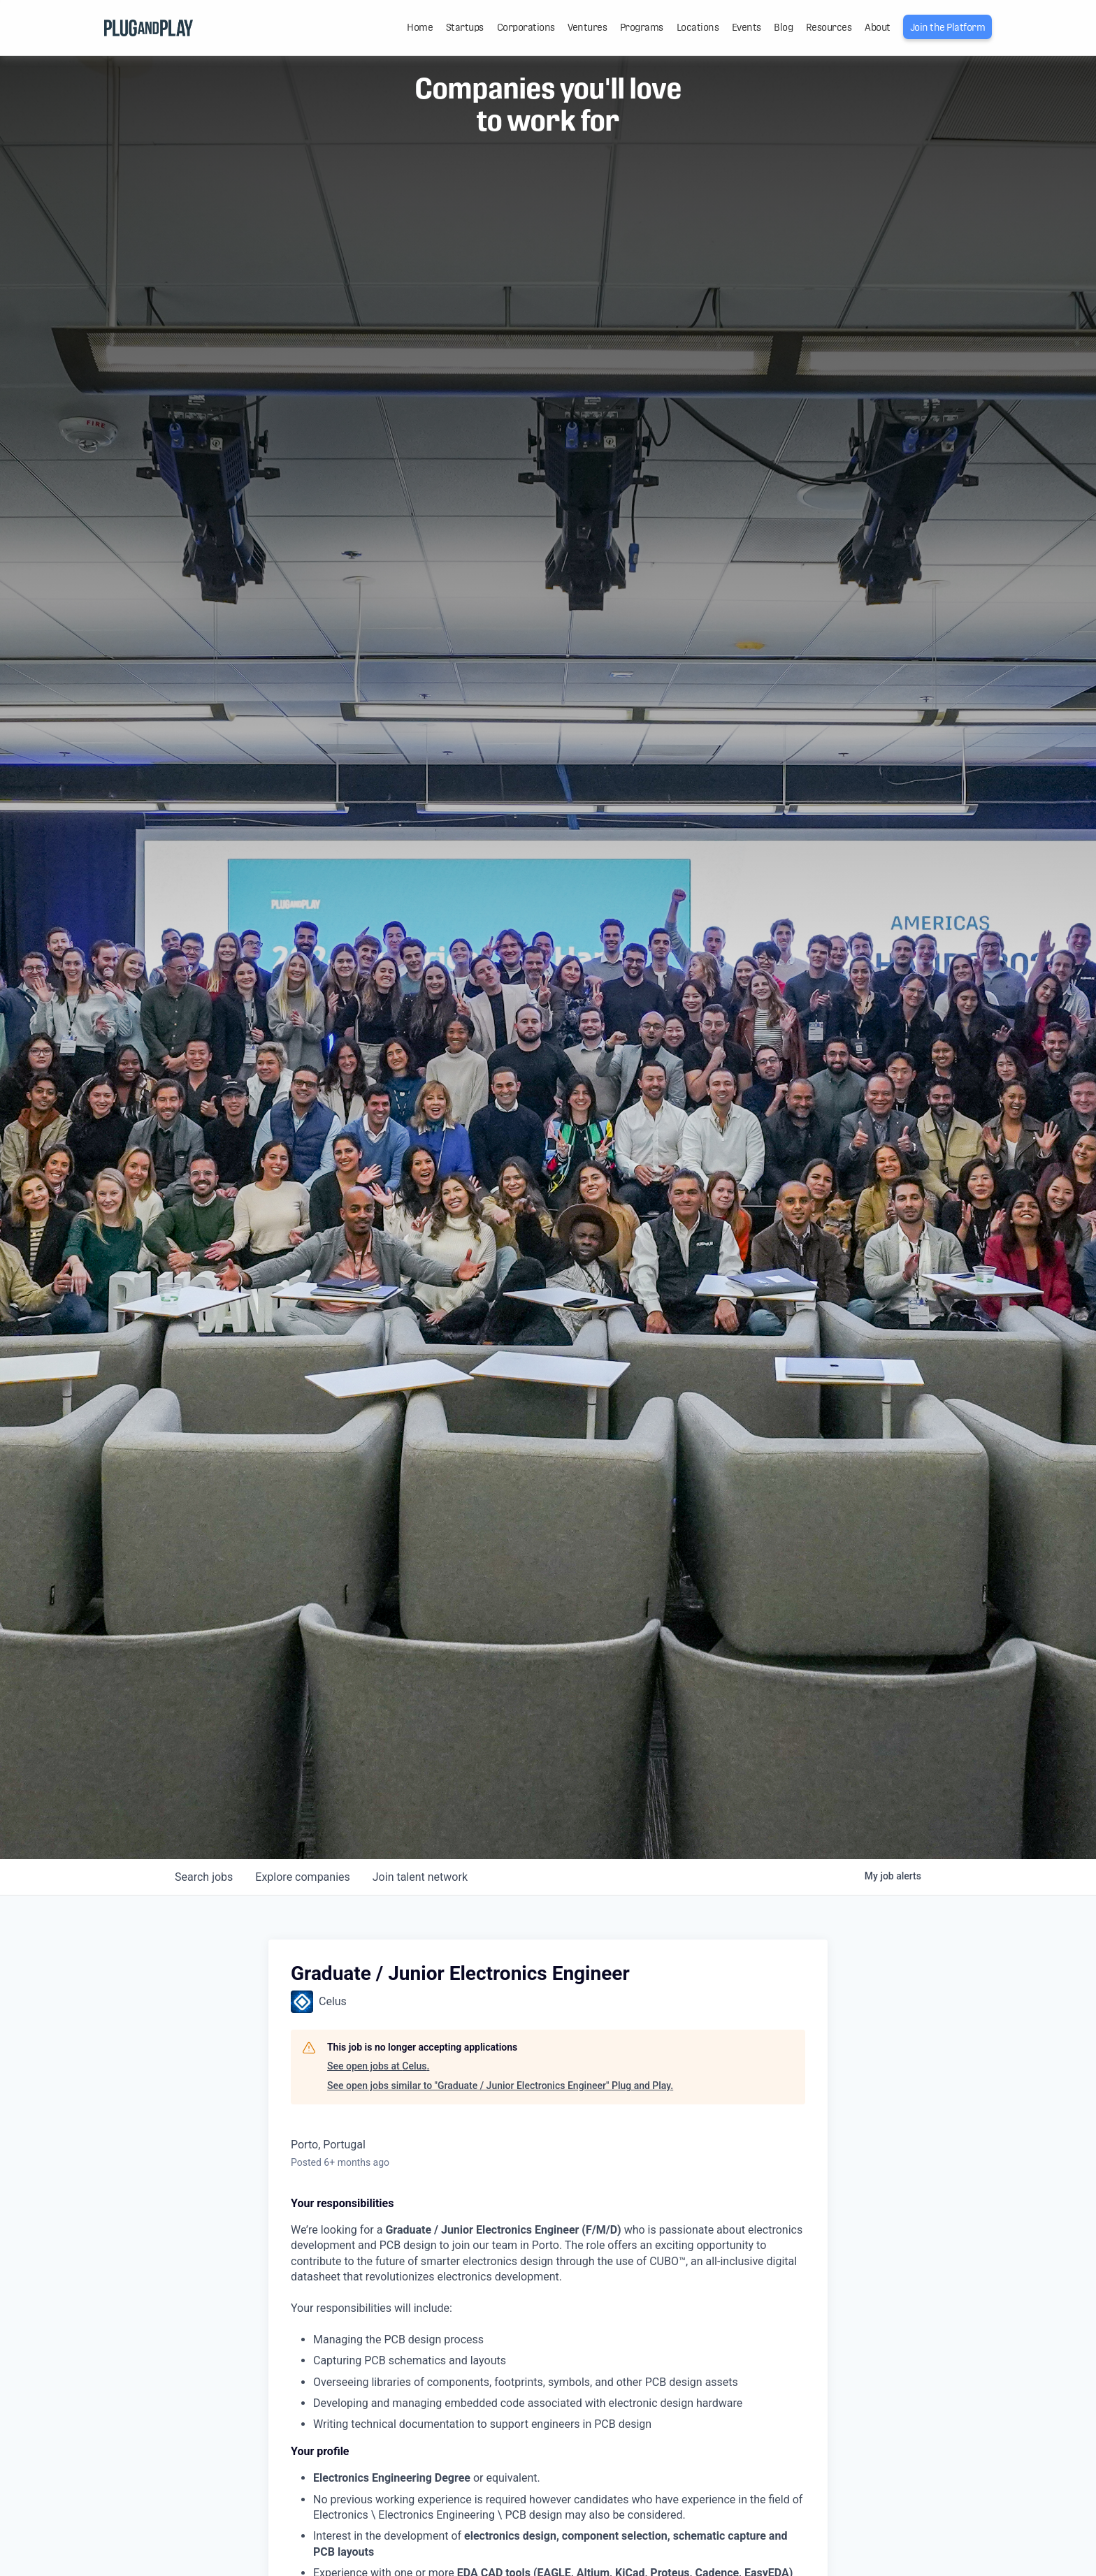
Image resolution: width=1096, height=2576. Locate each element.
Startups (465, 27)
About (878, 27)
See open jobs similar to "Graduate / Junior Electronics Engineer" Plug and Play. (500, 2085)
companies (302, 1877)
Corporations (526, 27)
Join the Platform (948, 27)
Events (746, 27)
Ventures (587, 27)
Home (420, 27)
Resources (829, 27)
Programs (641, 27)
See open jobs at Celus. (378, 2066)
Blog (783, 27)
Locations (698, 27)
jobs (204, 1877)
